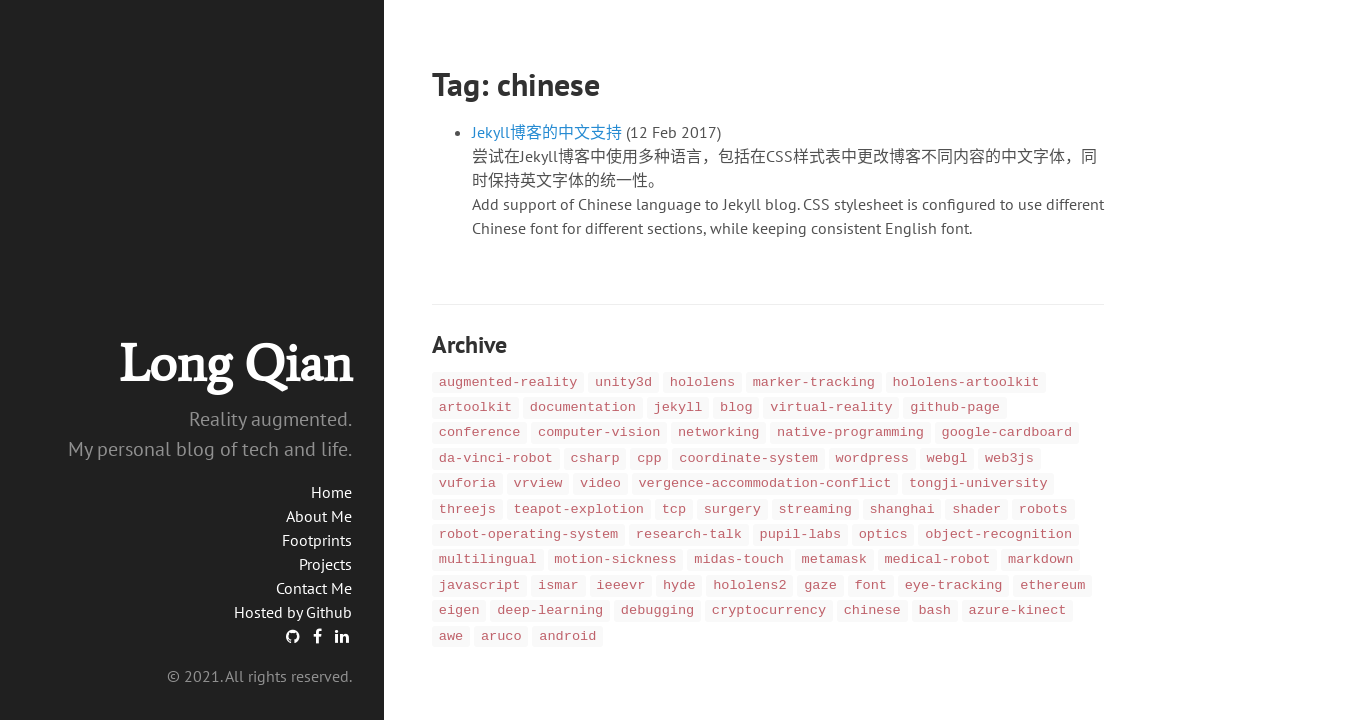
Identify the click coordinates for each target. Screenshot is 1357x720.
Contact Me (314, 588)
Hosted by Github (293, 612)
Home (331, 492)
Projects (325, 564)
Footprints (317, 540)
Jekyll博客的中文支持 (547, 132)
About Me (319, 516)
